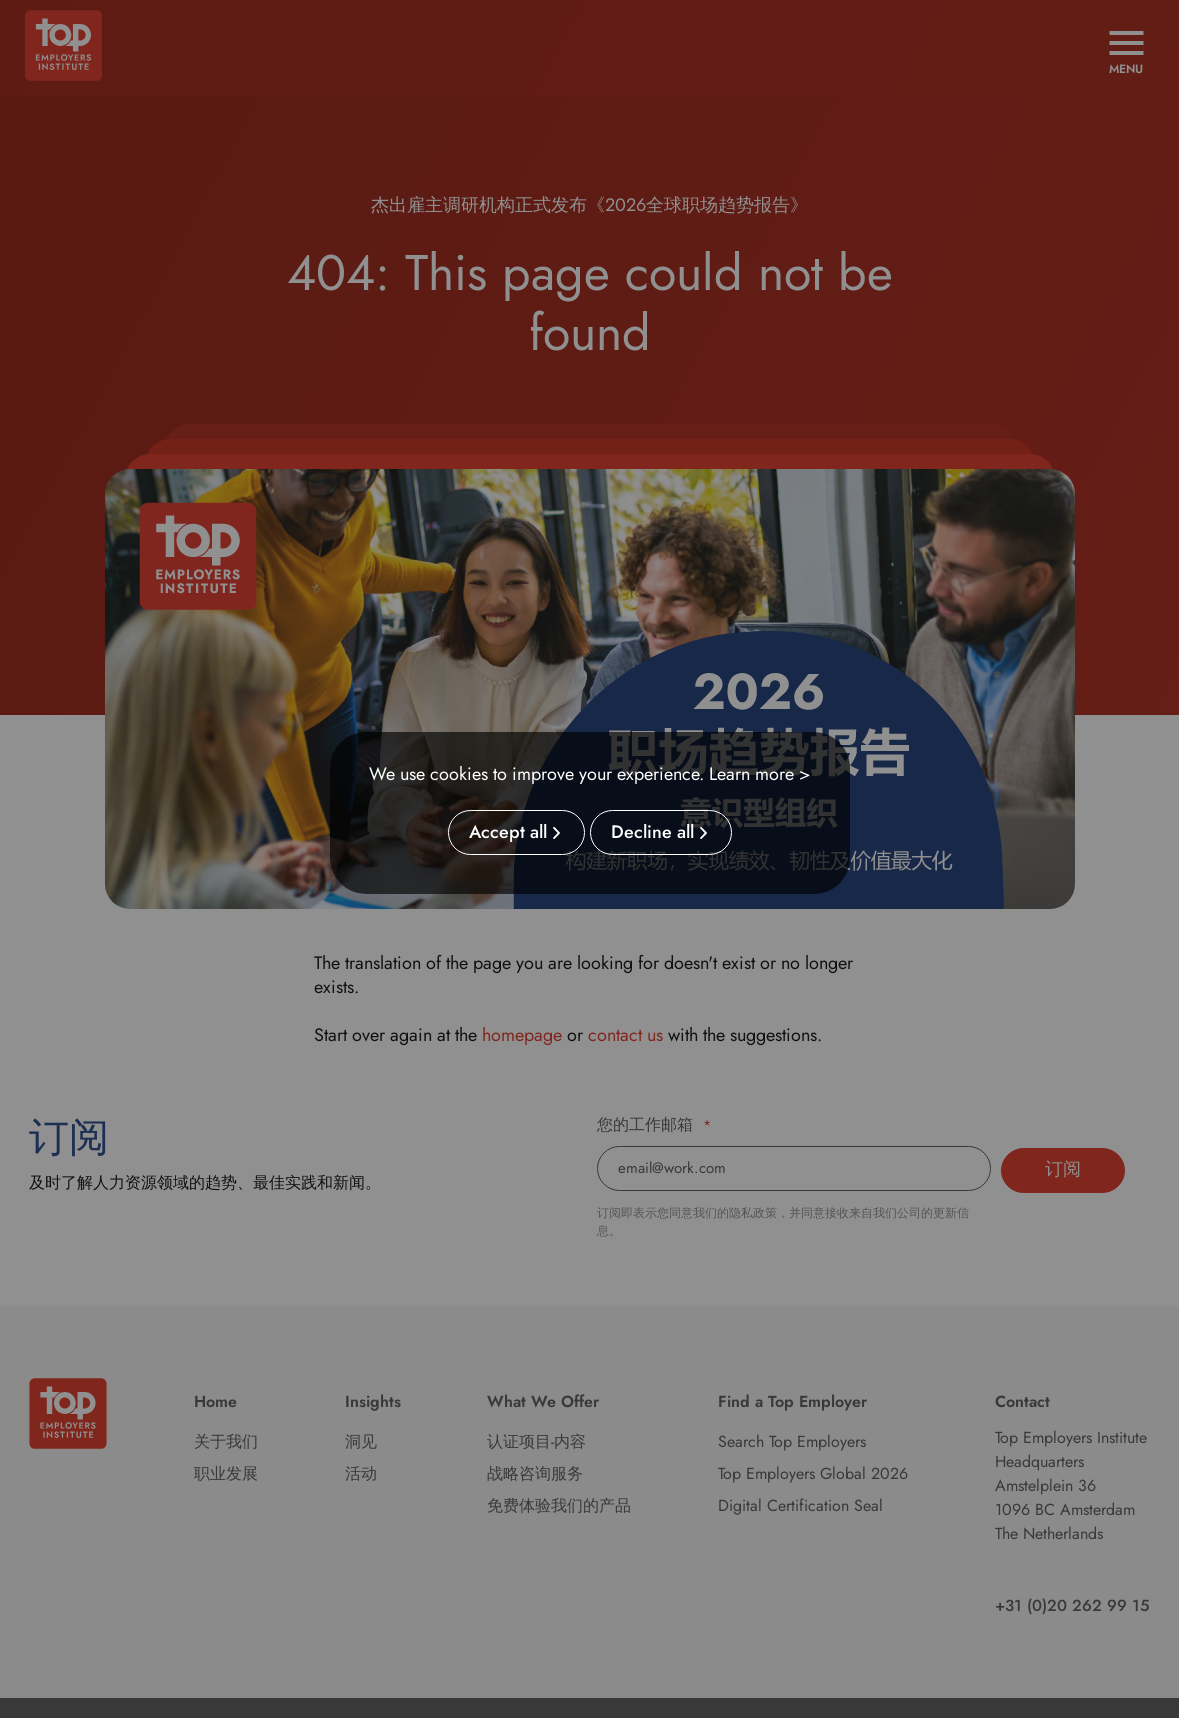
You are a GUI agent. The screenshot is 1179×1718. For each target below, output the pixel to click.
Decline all (652, 833)
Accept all (508, 833)
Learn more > (760, 774)
